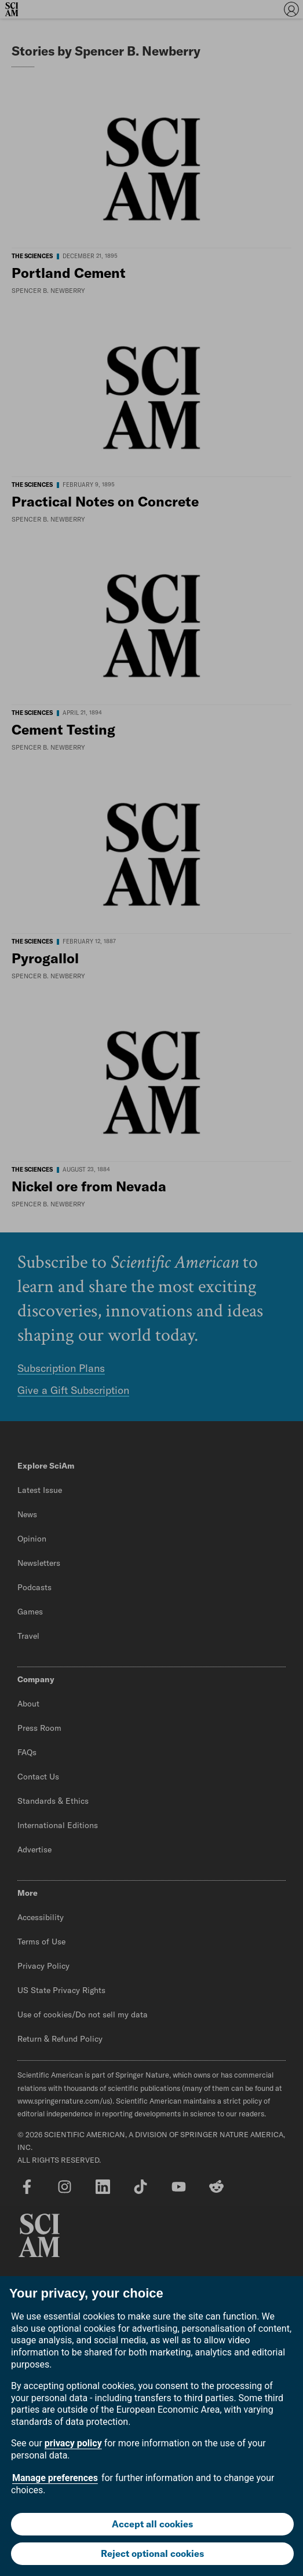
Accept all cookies (152, 2524)
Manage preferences (55, 2477)
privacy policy (73, 2443)
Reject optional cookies (152, 2553)
